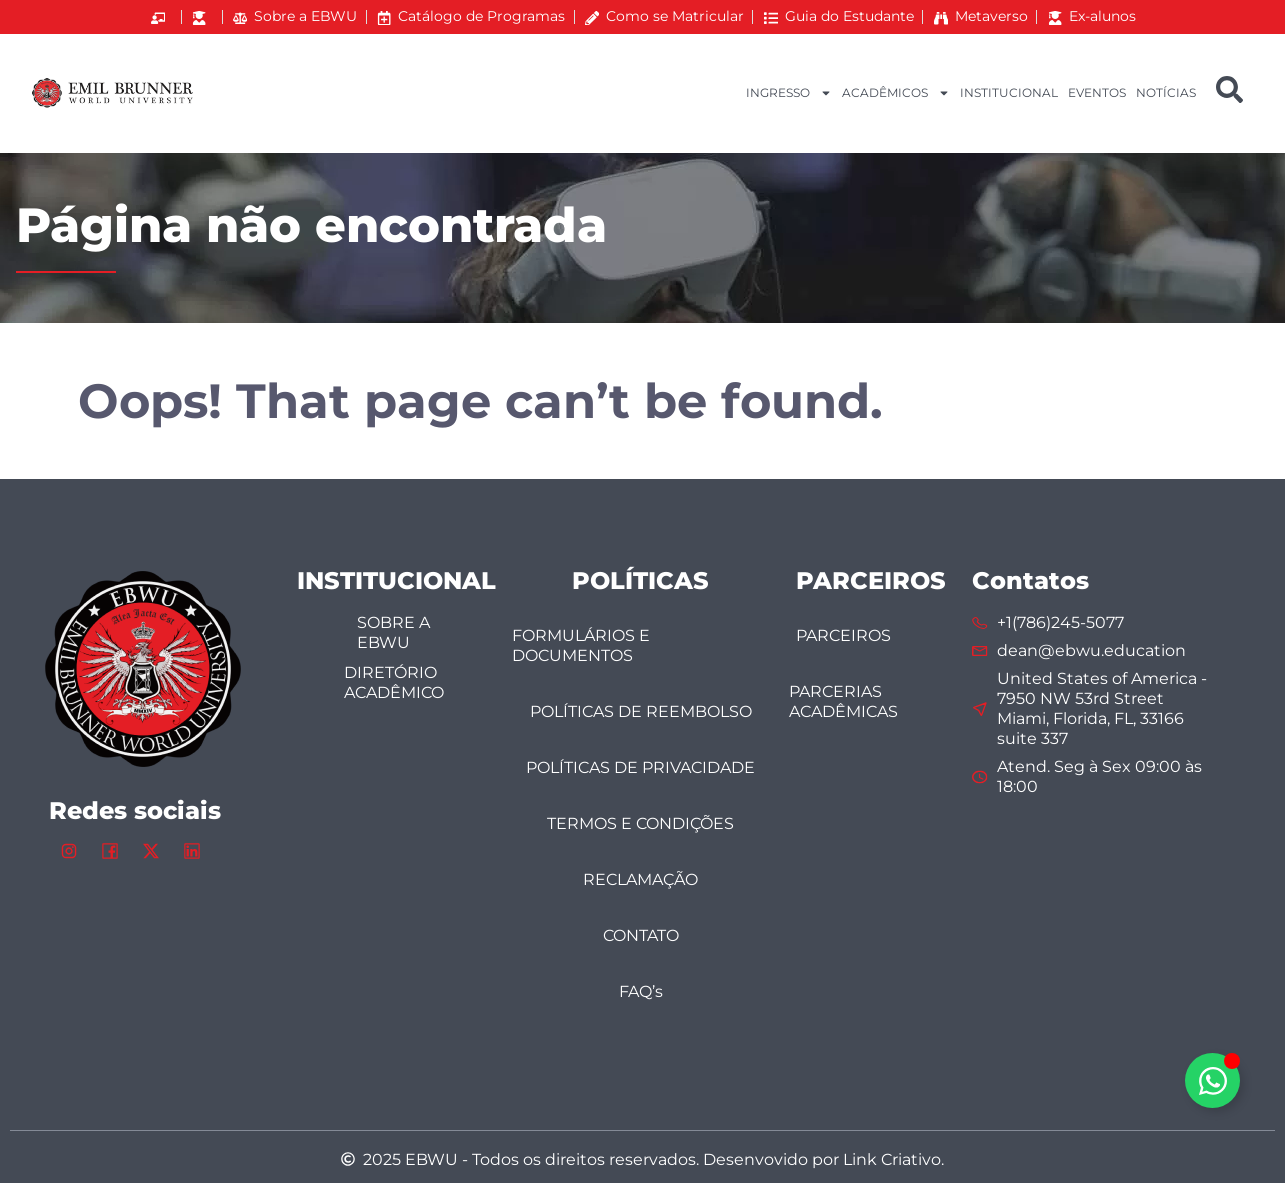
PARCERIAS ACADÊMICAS (844, 701)
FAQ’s (641, 991)
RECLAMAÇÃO (640, 879)
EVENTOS (1097, 92)
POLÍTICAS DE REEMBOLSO (641, 711)
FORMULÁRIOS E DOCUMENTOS (581, 645)
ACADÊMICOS (896, 93)
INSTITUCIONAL (1009, 92)
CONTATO (641, 935)
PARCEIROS (843, 635)
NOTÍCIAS (1166, 92)
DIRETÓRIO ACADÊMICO (394, 682)
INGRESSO (789, 93)
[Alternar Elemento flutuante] (1212, 1080)
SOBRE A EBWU (393, 632)
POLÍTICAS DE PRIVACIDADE (640, 767)
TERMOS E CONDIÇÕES (640, 823)
